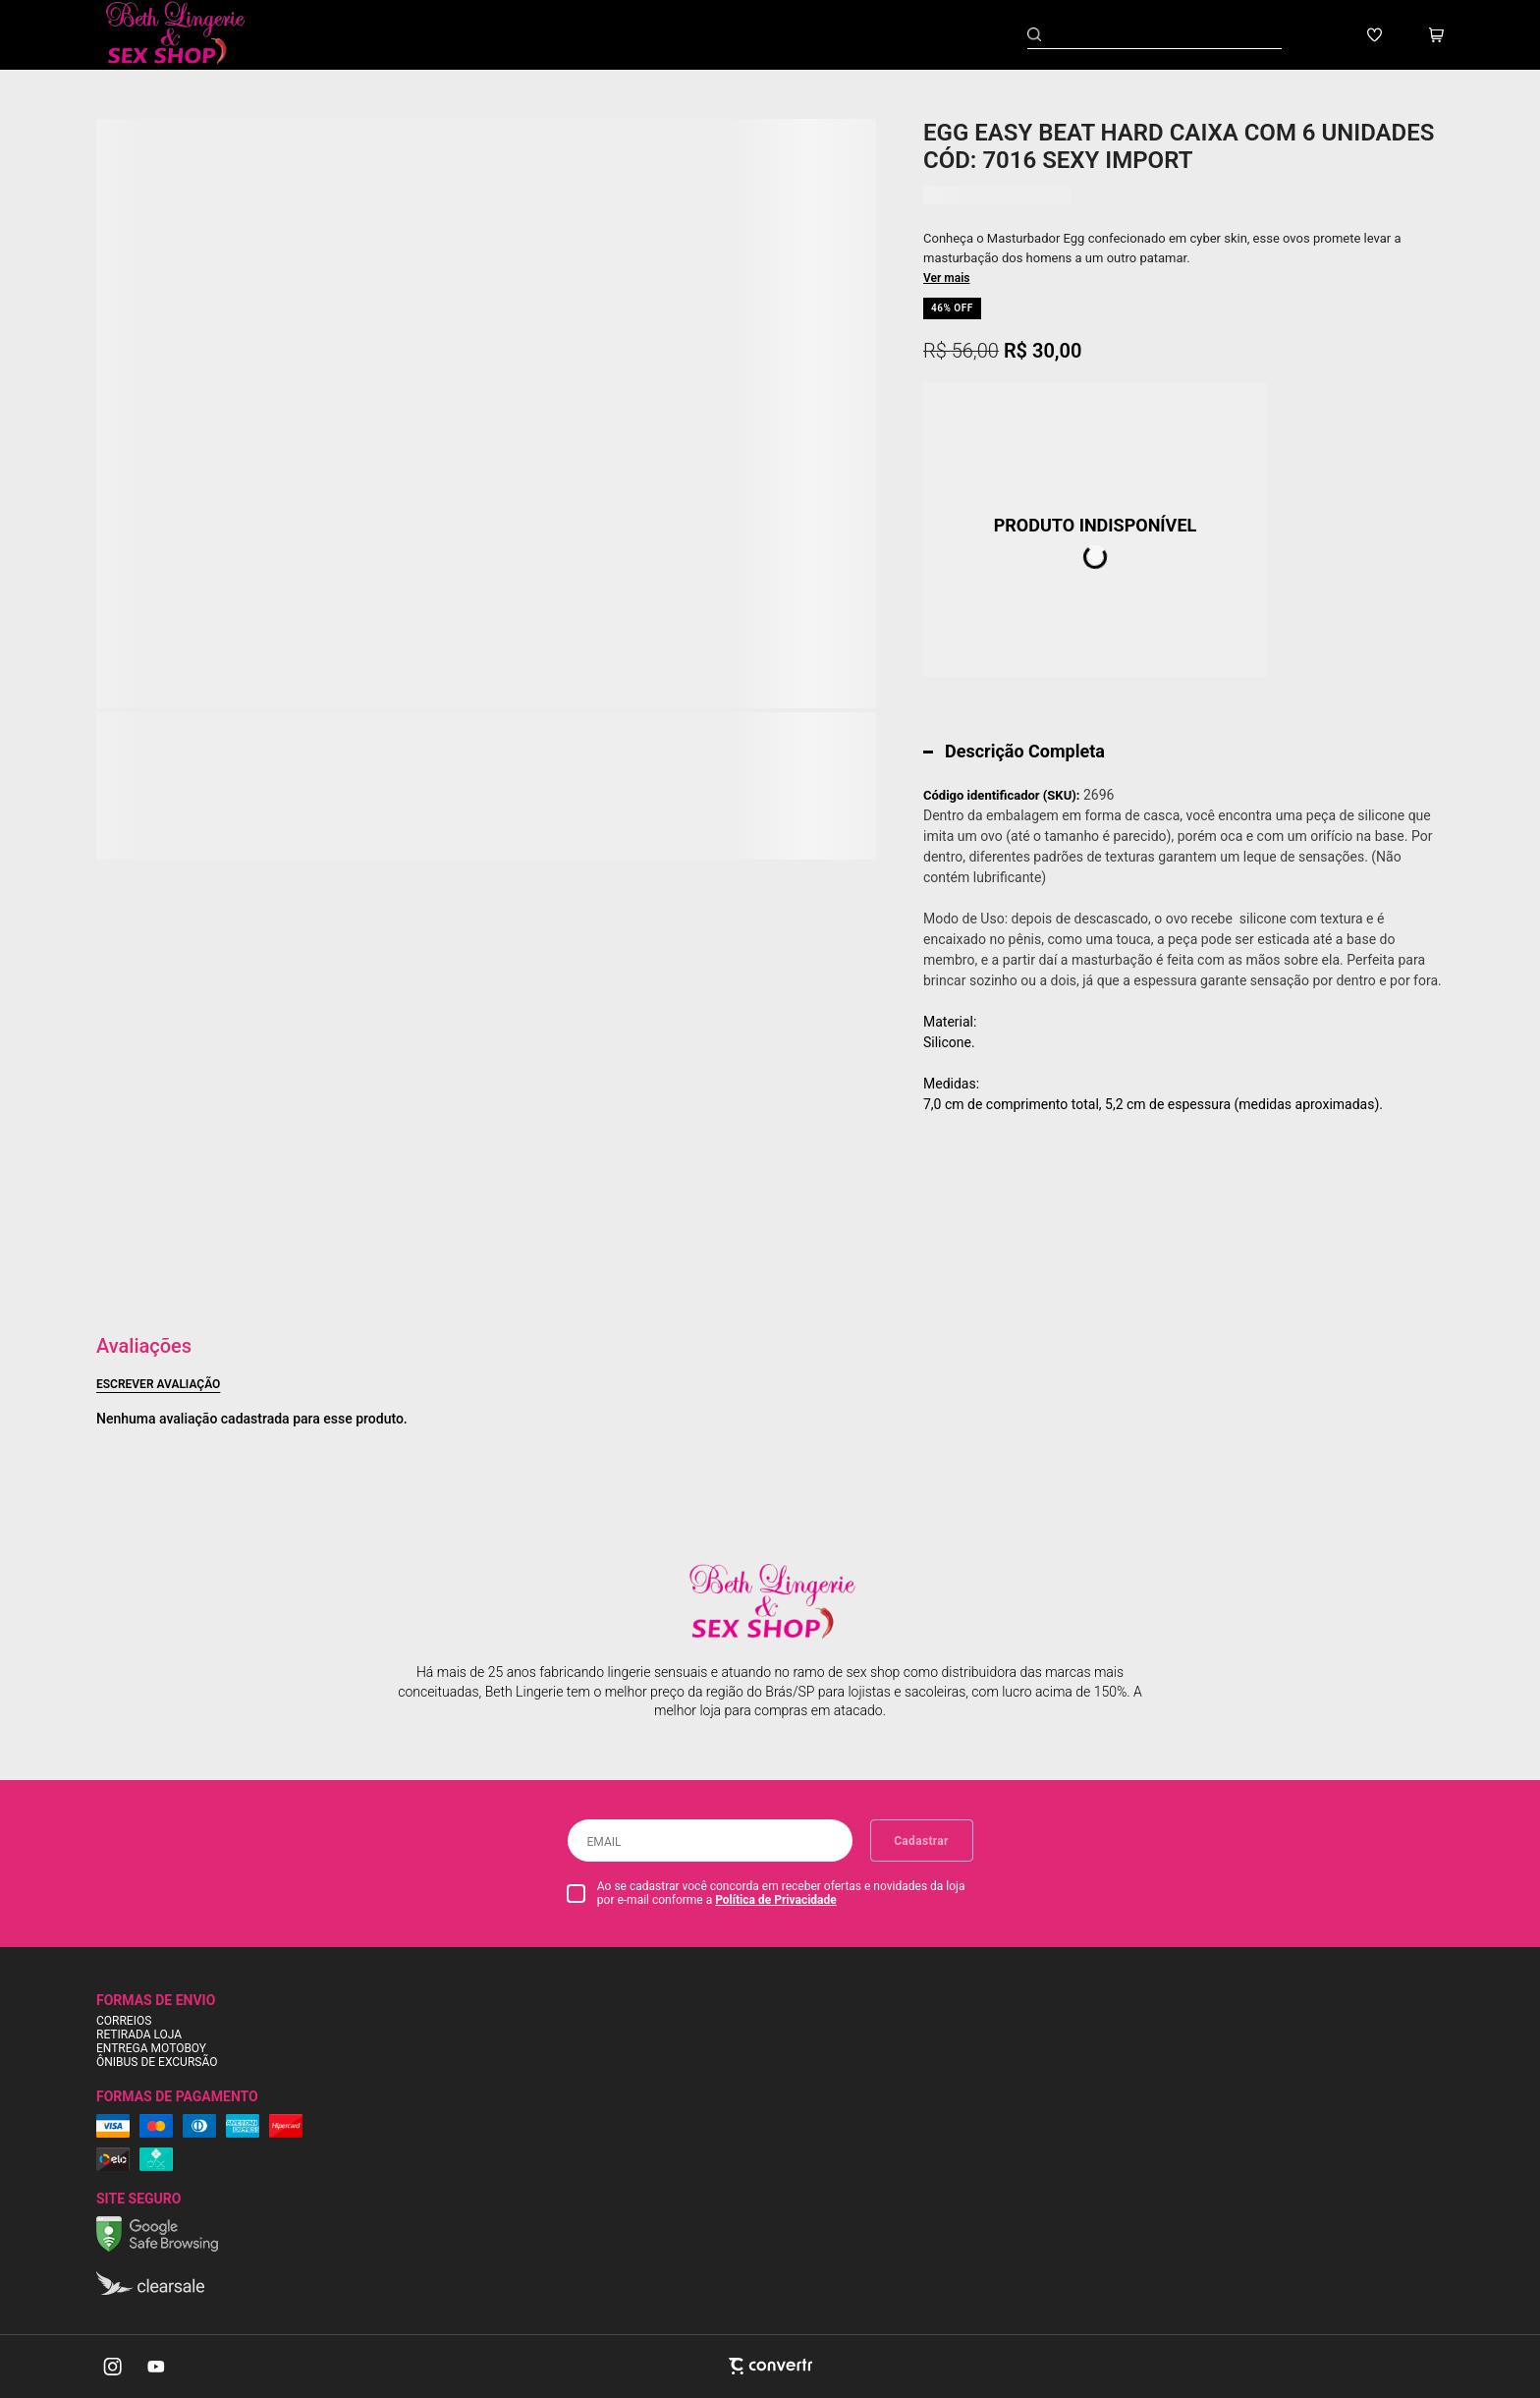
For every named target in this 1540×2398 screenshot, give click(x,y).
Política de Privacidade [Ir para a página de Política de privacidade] (776, 1900)
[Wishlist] (1374, 35)
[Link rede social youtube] (156, 2366)
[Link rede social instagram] (114, 2366)
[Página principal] (189, 35)
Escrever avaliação (158, 1384)
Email (604, 1842)
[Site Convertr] (770, 2366)
